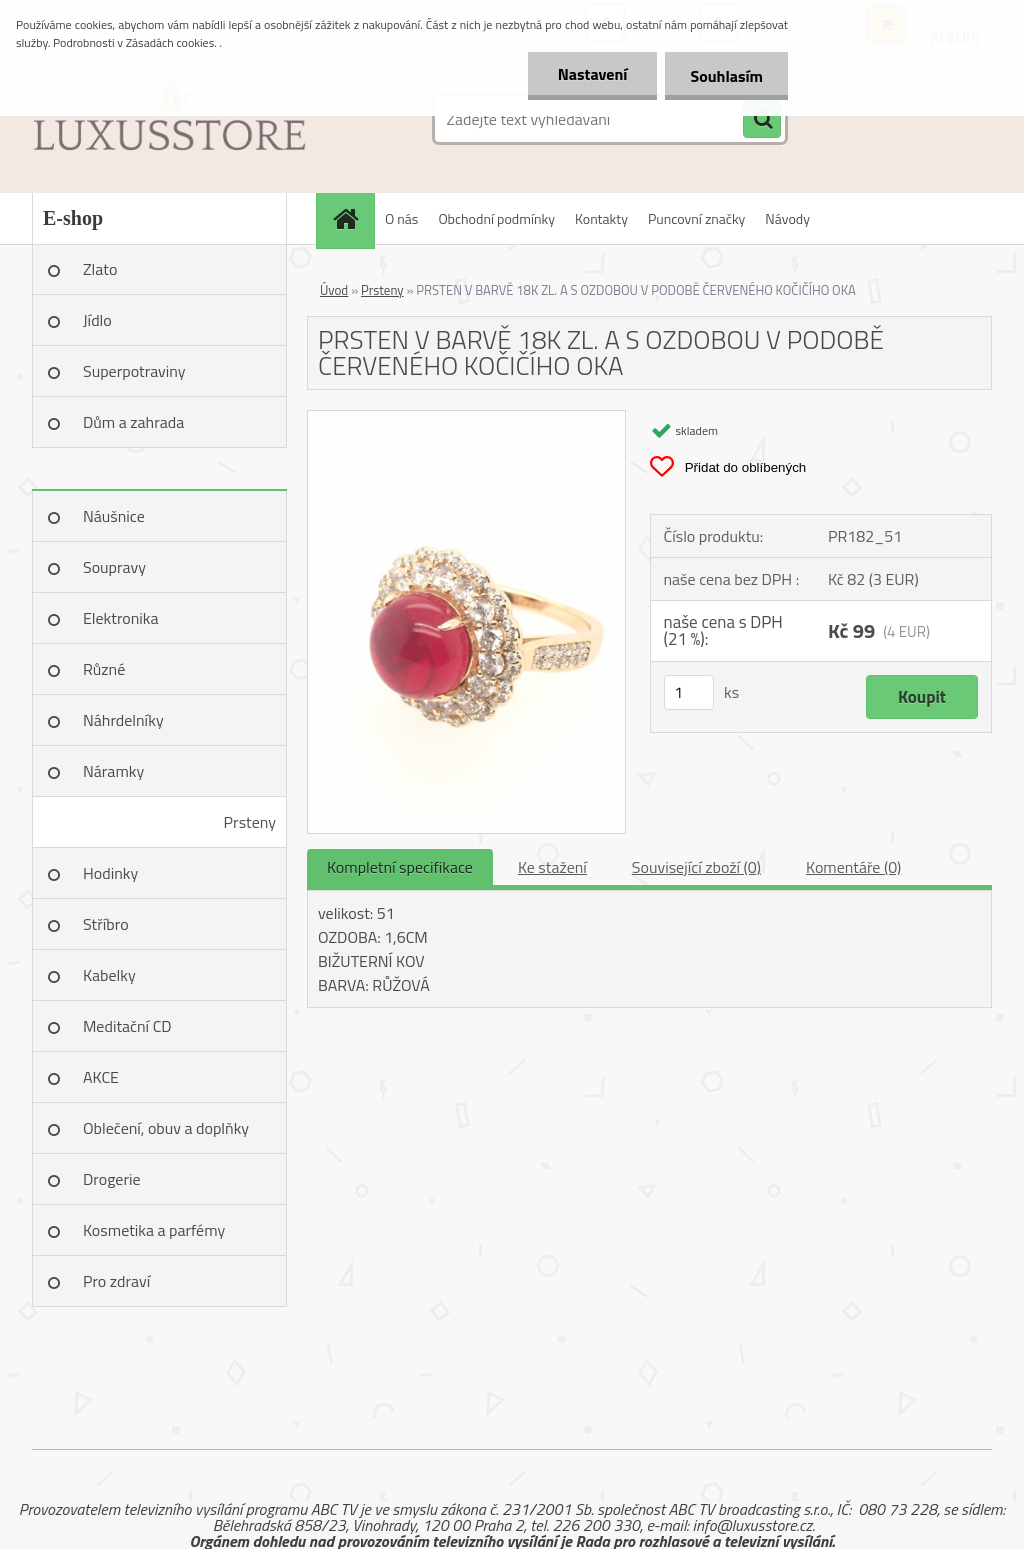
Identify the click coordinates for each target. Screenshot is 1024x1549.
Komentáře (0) (853, 867)
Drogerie (112, 1179)
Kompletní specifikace (400, 867)
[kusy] (689, 692)
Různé (104, 669)
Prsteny (250, 822)
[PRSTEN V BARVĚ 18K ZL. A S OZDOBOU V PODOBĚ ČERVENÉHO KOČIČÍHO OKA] (466, 419)
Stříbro (106, 924)
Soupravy (114, 567)
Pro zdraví (116, 1281)
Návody (787, 218)
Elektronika (120, 618)
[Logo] (169, 119)
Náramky (113, 771)
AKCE (101, 1077)
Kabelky (109, 975)
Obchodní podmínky (496, 218)
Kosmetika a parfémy (154, 1230)
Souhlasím (726, 76)
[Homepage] (352, 218)
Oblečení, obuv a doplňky (166, 1128)
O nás (401, 218)
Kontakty (601, 218)
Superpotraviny (134, 371)
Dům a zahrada (133, 422)
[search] (762, 120)
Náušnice (114, 516)
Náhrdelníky (123, 720)
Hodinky (110, 873)
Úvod (334, 290)
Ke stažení (552, 867)
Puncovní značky (696, 218)
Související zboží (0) (696, 867)
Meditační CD (127, 1026)
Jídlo (97, 320)
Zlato (100, 269)
